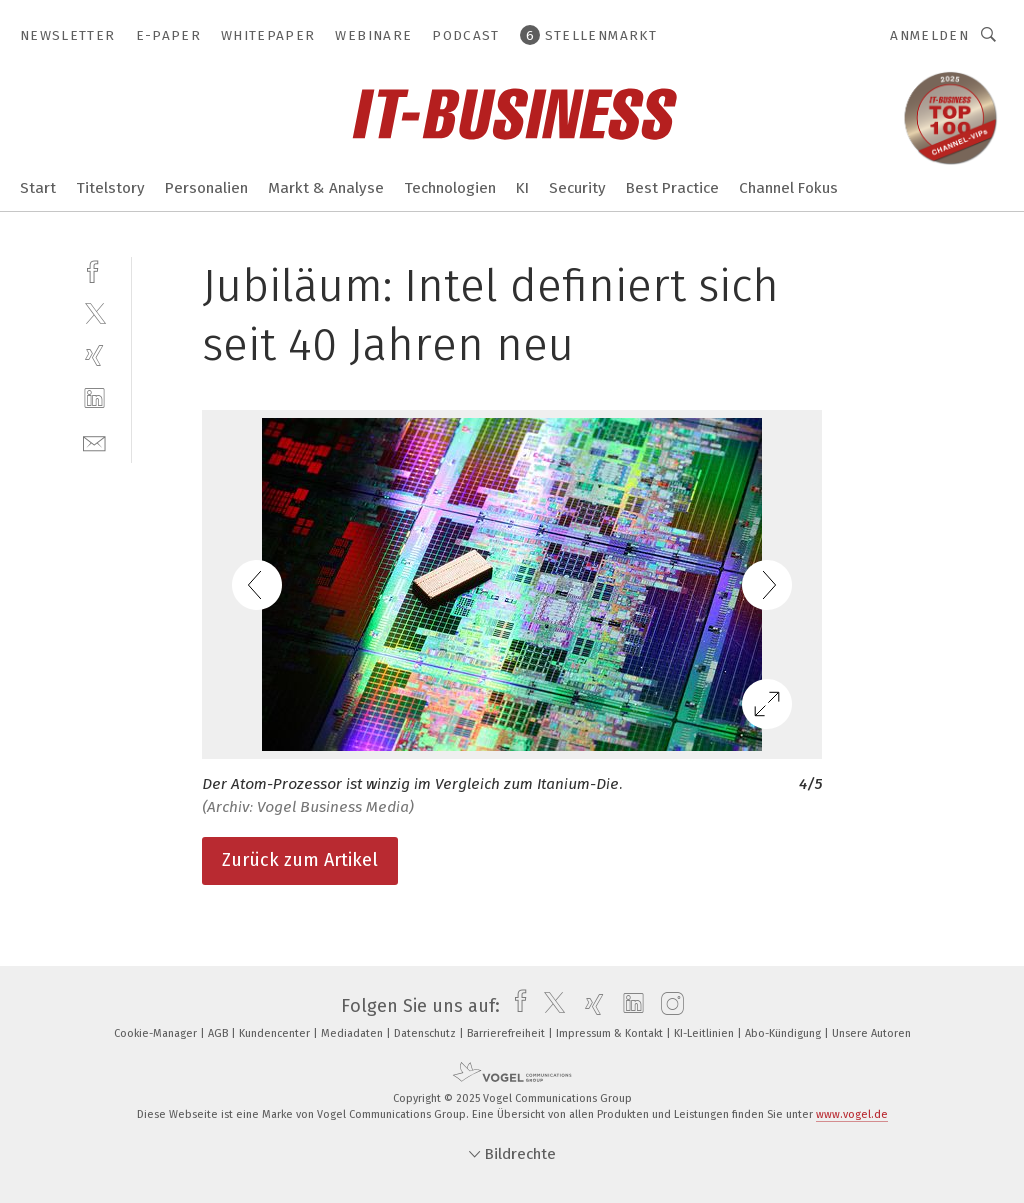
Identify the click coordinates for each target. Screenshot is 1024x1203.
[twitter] (94, 312)
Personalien (206, 188)
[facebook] (94, 269)
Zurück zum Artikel (300, 860)
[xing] (94, 355)
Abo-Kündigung (784, 1033)
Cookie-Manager (157, 1033)
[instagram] (667, 1006)
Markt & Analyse (326, 188)
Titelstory (110, 188)
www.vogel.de (852, 1114)
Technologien (450, 188)
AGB (219, 1033)
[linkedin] (94, 398)
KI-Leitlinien (705, 1033)
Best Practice (672, 188)
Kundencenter (276, 1033)
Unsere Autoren (871, 1033)
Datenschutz (426, 1033)
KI (522, 188)
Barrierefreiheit (507, 1033)
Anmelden (929, 35)
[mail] (94, 441)
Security (577, 188)
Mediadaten (353, 1033)
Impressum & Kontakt (611, 1033)
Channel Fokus (788, 188)
